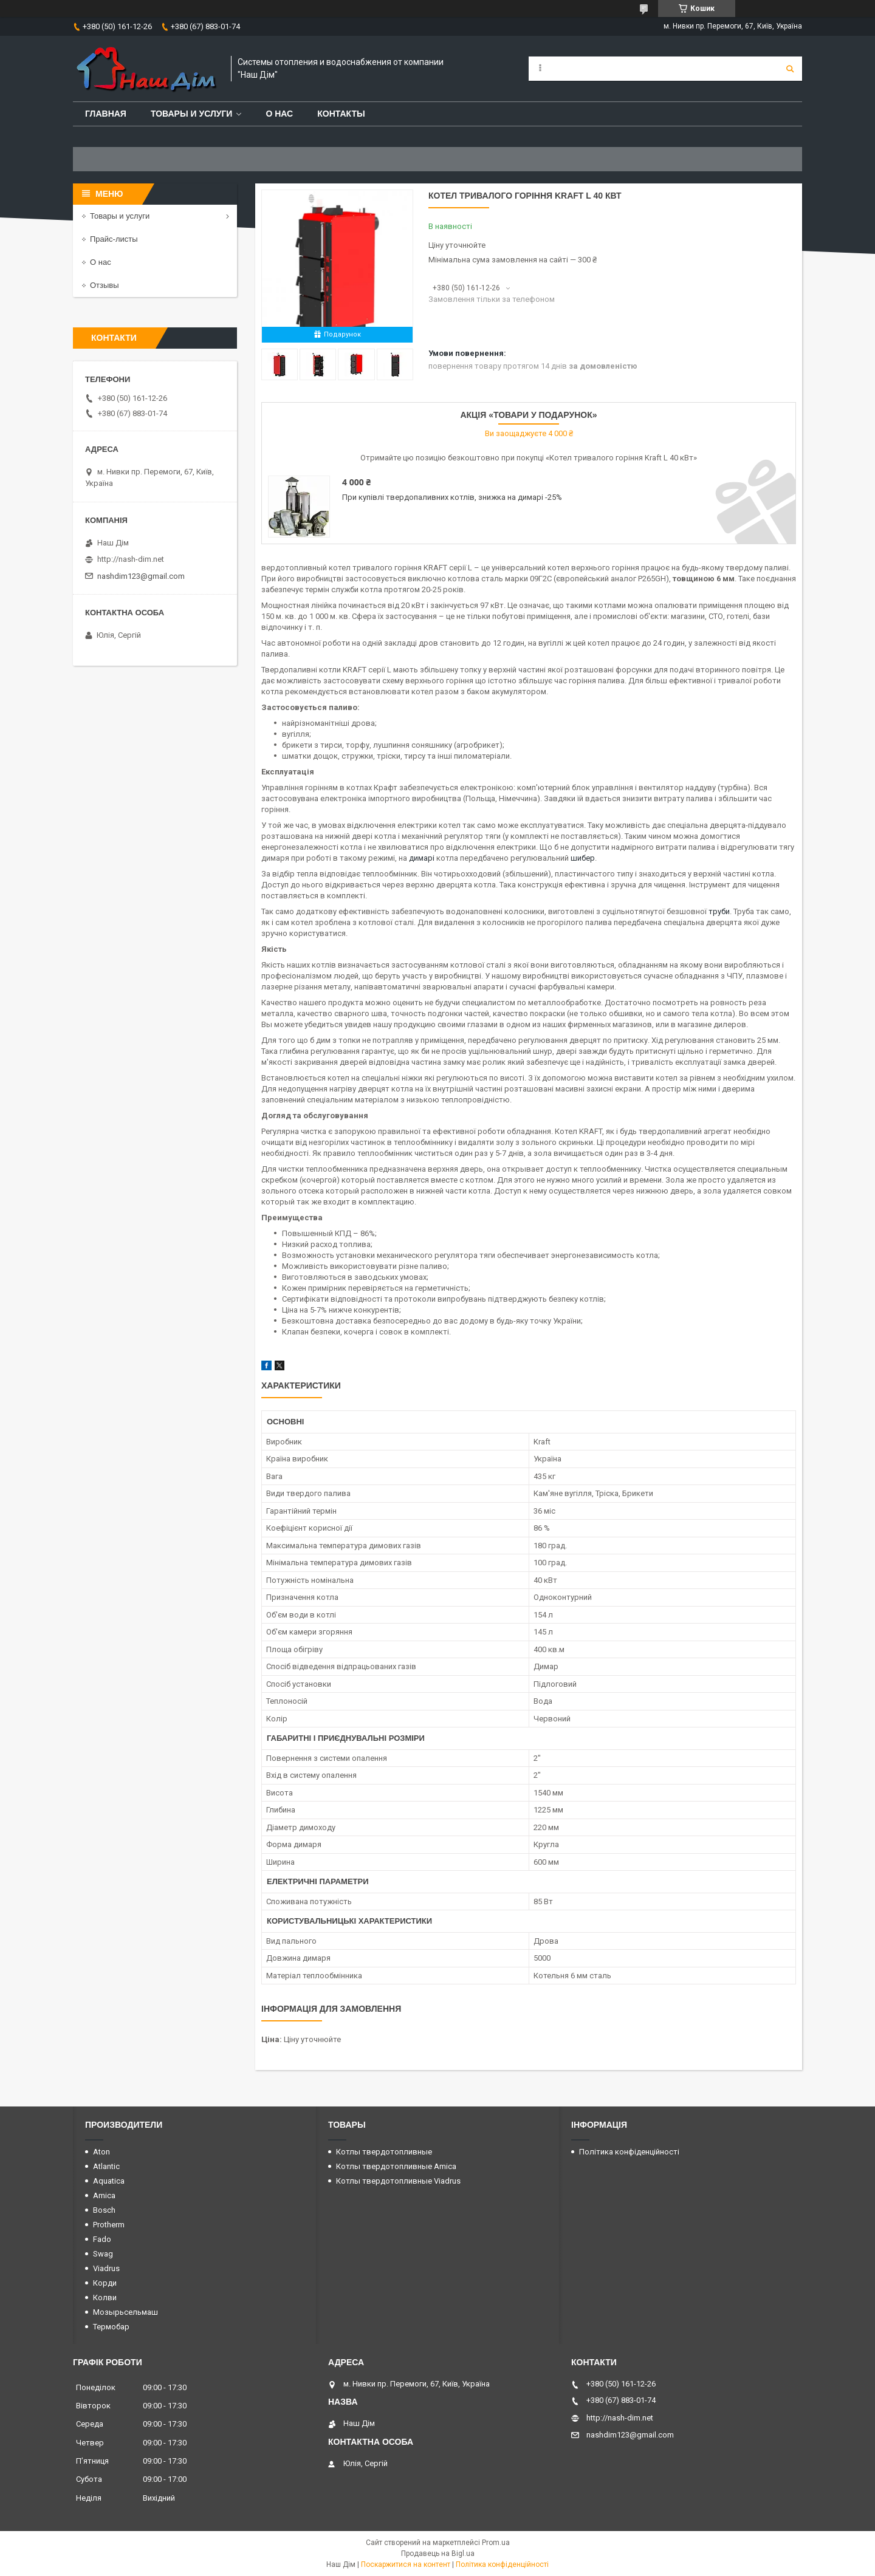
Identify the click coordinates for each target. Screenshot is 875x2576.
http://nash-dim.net (130, 559)
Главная (105, 113)
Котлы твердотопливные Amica (396, 2166)
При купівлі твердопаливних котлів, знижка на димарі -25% (452, 497)
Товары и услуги (192, 113)
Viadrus (106, 2268)
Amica (104, 2195)
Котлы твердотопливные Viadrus (398, 2180)
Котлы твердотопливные (384, 2151)
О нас (279, 113)
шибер (583, 858)
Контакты (341, 113)
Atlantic (106, 2166)
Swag (103, 2253)
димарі (421, 858)
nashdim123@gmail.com (141, 576)
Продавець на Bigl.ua (438, 2553)
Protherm (109, 2224)
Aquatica (109, 2180)
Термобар (111, 2326)
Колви (105, 2297)
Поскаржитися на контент (405, 2564)
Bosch (104, 2210)
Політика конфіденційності (629, 2151)
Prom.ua (496, 2542)
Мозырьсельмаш (125, 2312)
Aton (101, 2151)
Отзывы (104, 285)
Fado (102, 2239)
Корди (105, 2282)
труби (719, 911)
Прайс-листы (114, 239)
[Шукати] (790, 68)
